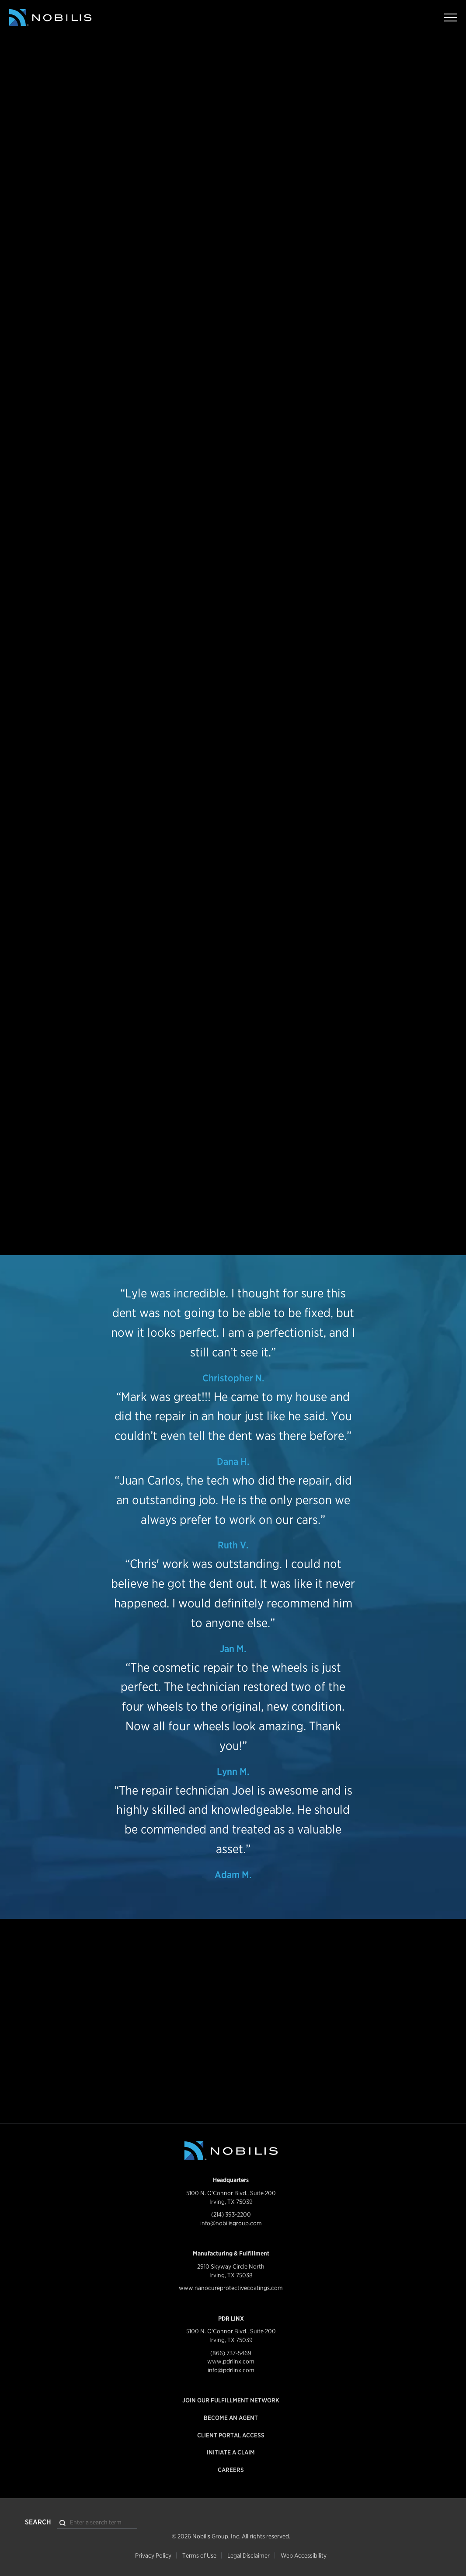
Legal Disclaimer (248, 2555)
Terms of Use (199, 2555)
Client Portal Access (230, 2435)
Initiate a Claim (231, 2452)
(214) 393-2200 (231, 2214)
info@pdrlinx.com (231, 2370)
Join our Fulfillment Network (230, 2400)
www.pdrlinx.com (230, 2361)
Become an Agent (231, 2417)
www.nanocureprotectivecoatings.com (231, 2287)
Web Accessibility (304, 2555)
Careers (231, 2469)
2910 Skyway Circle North (230, 2266)
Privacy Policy (153, 2555)
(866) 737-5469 (230, 2352)
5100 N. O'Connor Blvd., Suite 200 (231, 2192)
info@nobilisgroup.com (231, 2223)
